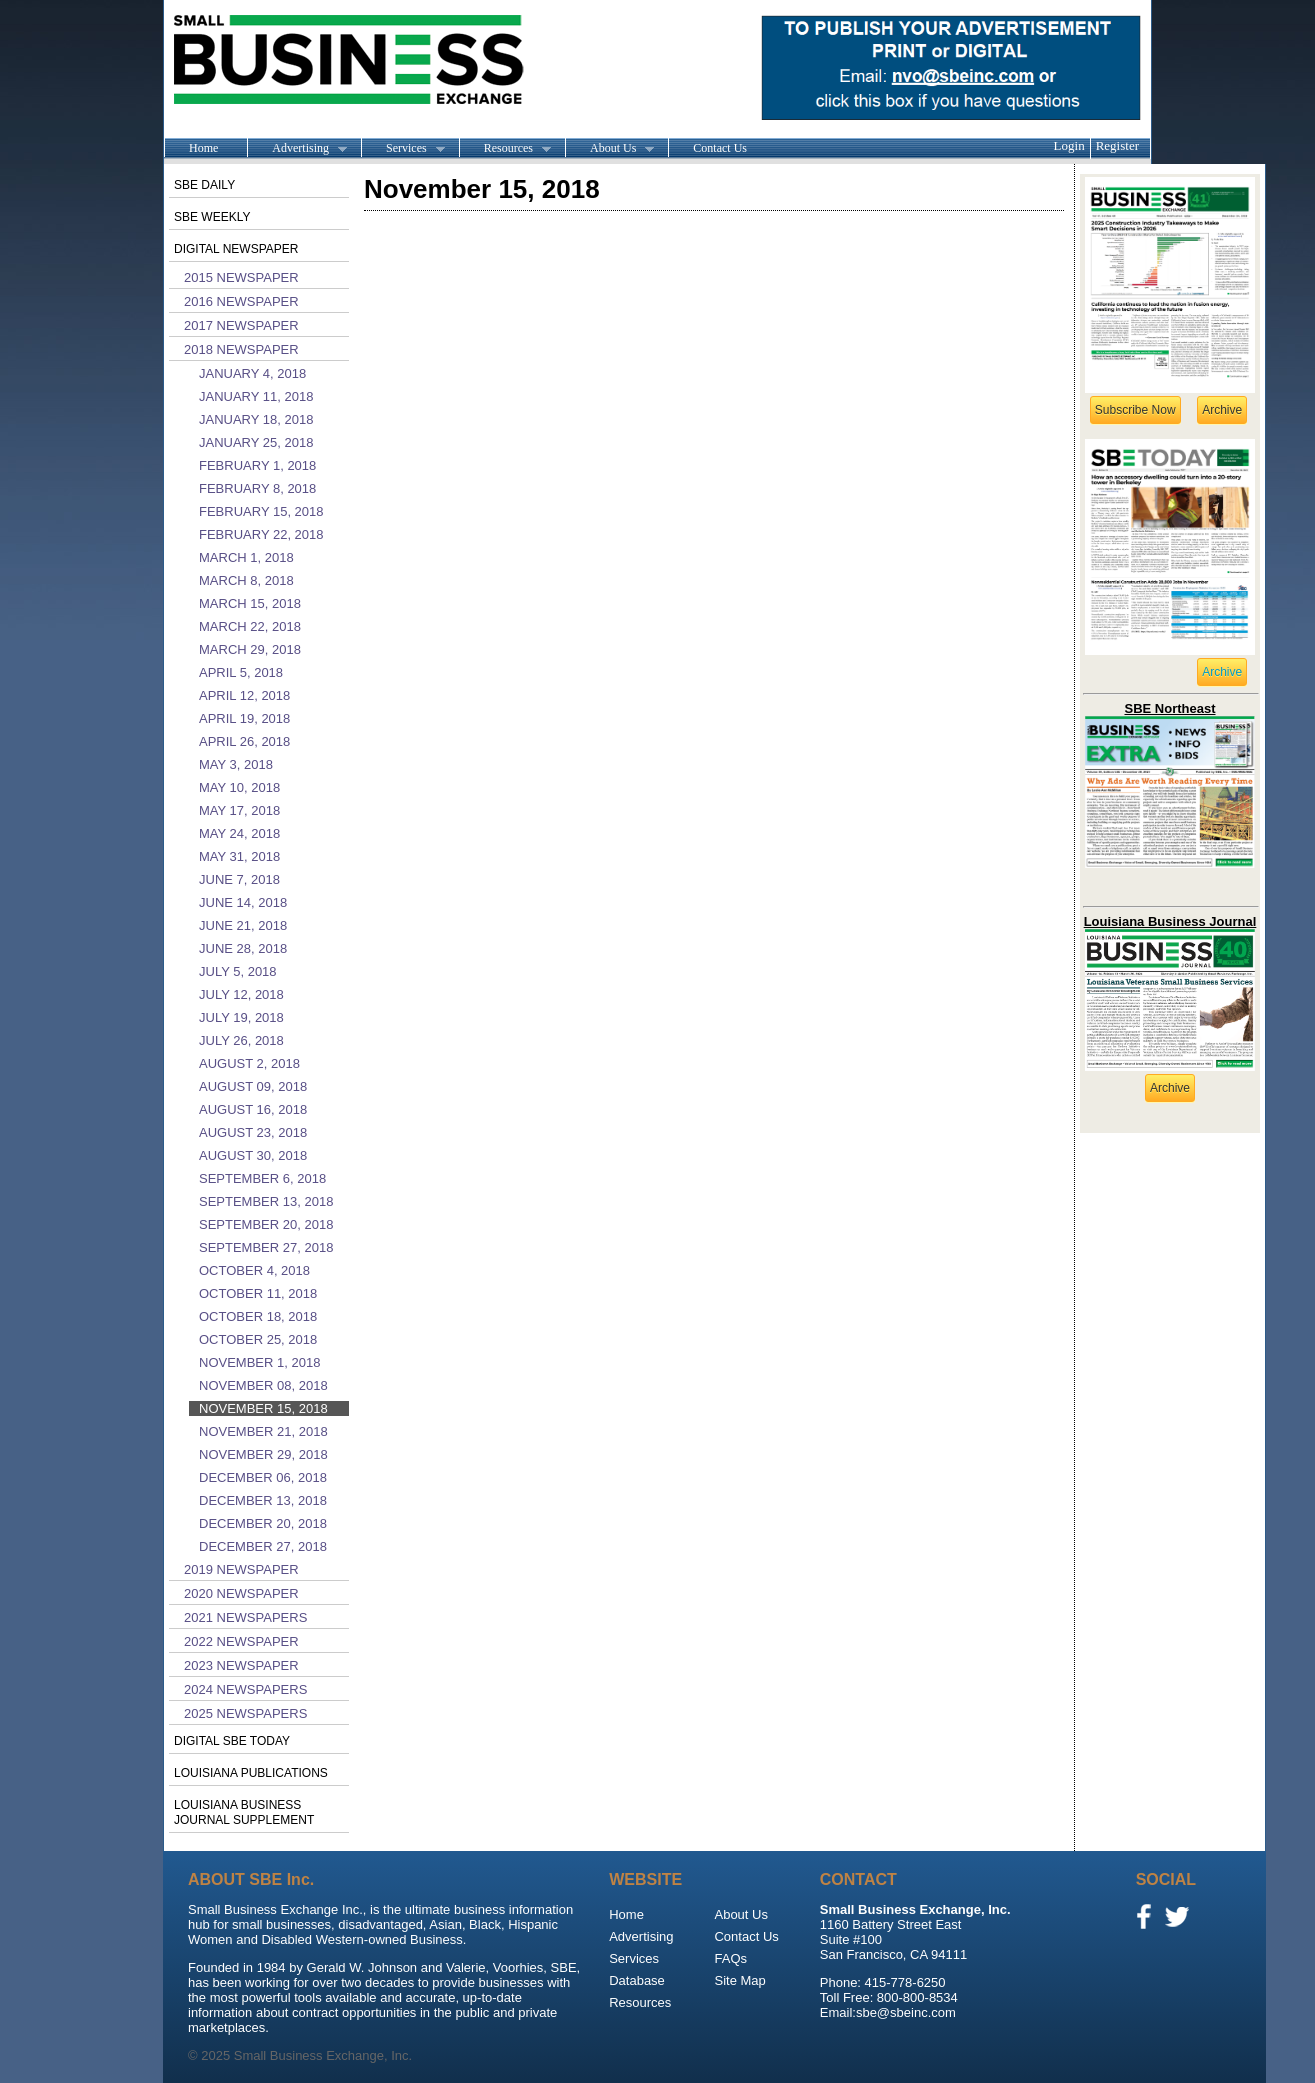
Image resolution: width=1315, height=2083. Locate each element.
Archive (1222, 410)
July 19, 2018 (241, 1017)
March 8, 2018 (246, 580)
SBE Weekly (212, 217)
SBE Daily (204, 185)
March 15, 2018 (250, 603)
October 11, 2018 (258, 1293)
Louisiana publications (251, 1773)
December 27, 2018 (263, 1546)
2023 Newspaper (241, 1665)
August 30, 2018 (253, 1155)
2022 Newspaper (241, 1641)
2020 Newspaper (241, 1593)
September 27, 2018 (266, 1247)
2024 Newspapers (245, 1689)
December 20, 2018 (263, 1523)
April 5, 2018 (241, 672)
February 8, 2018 (257, 488)
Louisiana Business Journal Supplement (244, 1812)
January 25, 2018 (256, 442)
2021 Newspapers (245, 1617)
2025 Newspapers (245, 1713)
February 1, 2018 (257, 465)
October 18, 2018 (258, 1316)
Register (1117, 145)
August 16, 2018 (253, 1109)
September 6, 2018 (262, 1178)
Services (403, 149)
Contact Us (720, 148)
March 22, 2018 (250, 626)
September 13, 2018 (266, 1201)
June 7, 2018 (239, 879)
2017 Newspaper (241, 325)
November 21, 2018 (263, 1431)
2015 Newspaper (241, 277)
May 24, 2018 (239, 833)
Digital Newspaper (236, 249)
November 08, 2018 (263, 1385)
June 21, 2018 (243, 925)
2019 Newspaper (241, 1569)
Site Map (739, 1980)
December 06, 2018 (263, 1477)
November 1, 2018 (259, 1362)
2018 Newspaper (241, 349)
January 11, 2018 (256, 396)
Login (1069, 145)
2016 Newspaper (241, 301)
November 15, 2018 (263, 1408)
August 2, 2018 (249, 1063)
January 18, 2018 (256, 419)
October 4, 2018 (254, 1270)
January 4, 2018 (252, 373)
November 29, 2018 (263, 1454)
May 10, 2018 (239, 787)
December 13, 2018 (263, 1500)
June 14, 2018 (243, 902)
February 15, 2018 (261, 511)
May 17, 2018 (239, 810)
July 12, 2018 (241, 994)
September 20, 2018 (266, 1224)
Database (637, 1980)
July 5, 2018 (238, 971)
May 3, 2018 (236, 764)
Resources (505, 149)
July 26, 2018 (241, 1040)
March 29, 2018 (250, 649)
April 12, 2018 (244, 695)
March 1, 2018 (246, 557)
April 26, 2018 (244, 741)
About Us (609, 149)
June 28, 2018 (243, 948)
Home (203, 148)
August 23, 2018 (253, 1132)
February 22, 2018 (261, 534)
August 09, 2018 (253, 1086)
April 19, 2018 (244, 718)
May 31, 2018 (239, 856)
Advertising (297, 149)
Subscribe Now (1135, 410)
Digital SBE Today (232, 1741)
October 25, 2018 (258, 1339)
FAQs (730, 1958)
